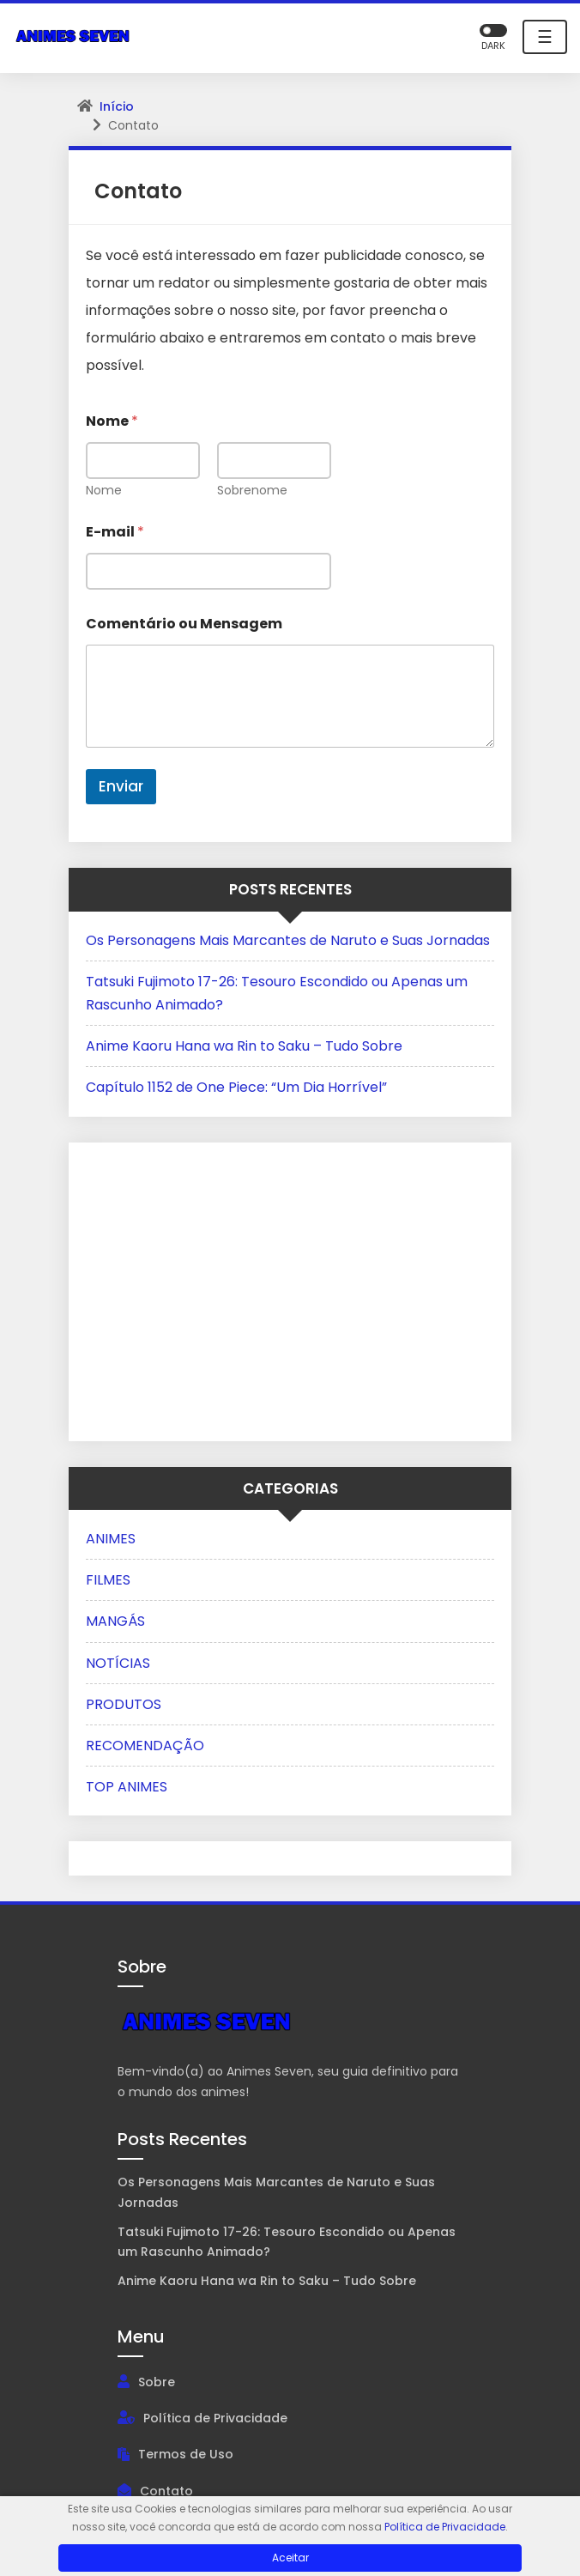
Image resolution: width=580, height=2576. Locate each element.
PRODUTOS (123, 1704)
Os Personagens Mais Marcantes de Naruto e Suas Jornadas (288, 940)
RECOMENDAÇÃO (145, 1745)
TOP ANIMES (126, 1787)
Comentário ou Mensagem (184, 623)
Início (117, 106)
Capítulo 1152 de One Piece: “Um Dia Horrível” (236, 1087)
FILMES (108, 1580)
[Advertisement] (193, 1288)
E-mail (115, 532)
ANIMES (111, 1539)
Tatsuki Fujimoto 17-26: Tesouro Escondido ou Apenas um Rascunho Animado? (287, 2242)
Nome (104, 490)
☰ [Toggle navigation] (545, 37)
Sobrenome (252, 490)
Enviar (121, 786)
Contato (166, 2491)
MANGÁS (115, 1621)
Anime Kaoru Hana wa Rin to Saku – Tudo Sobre (244, 1046)
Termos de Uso (185, 2454)
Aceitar (290, 2557)
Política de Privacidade (215, 2418)
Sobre (156, 2382)
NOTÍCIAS (118, 1663)
